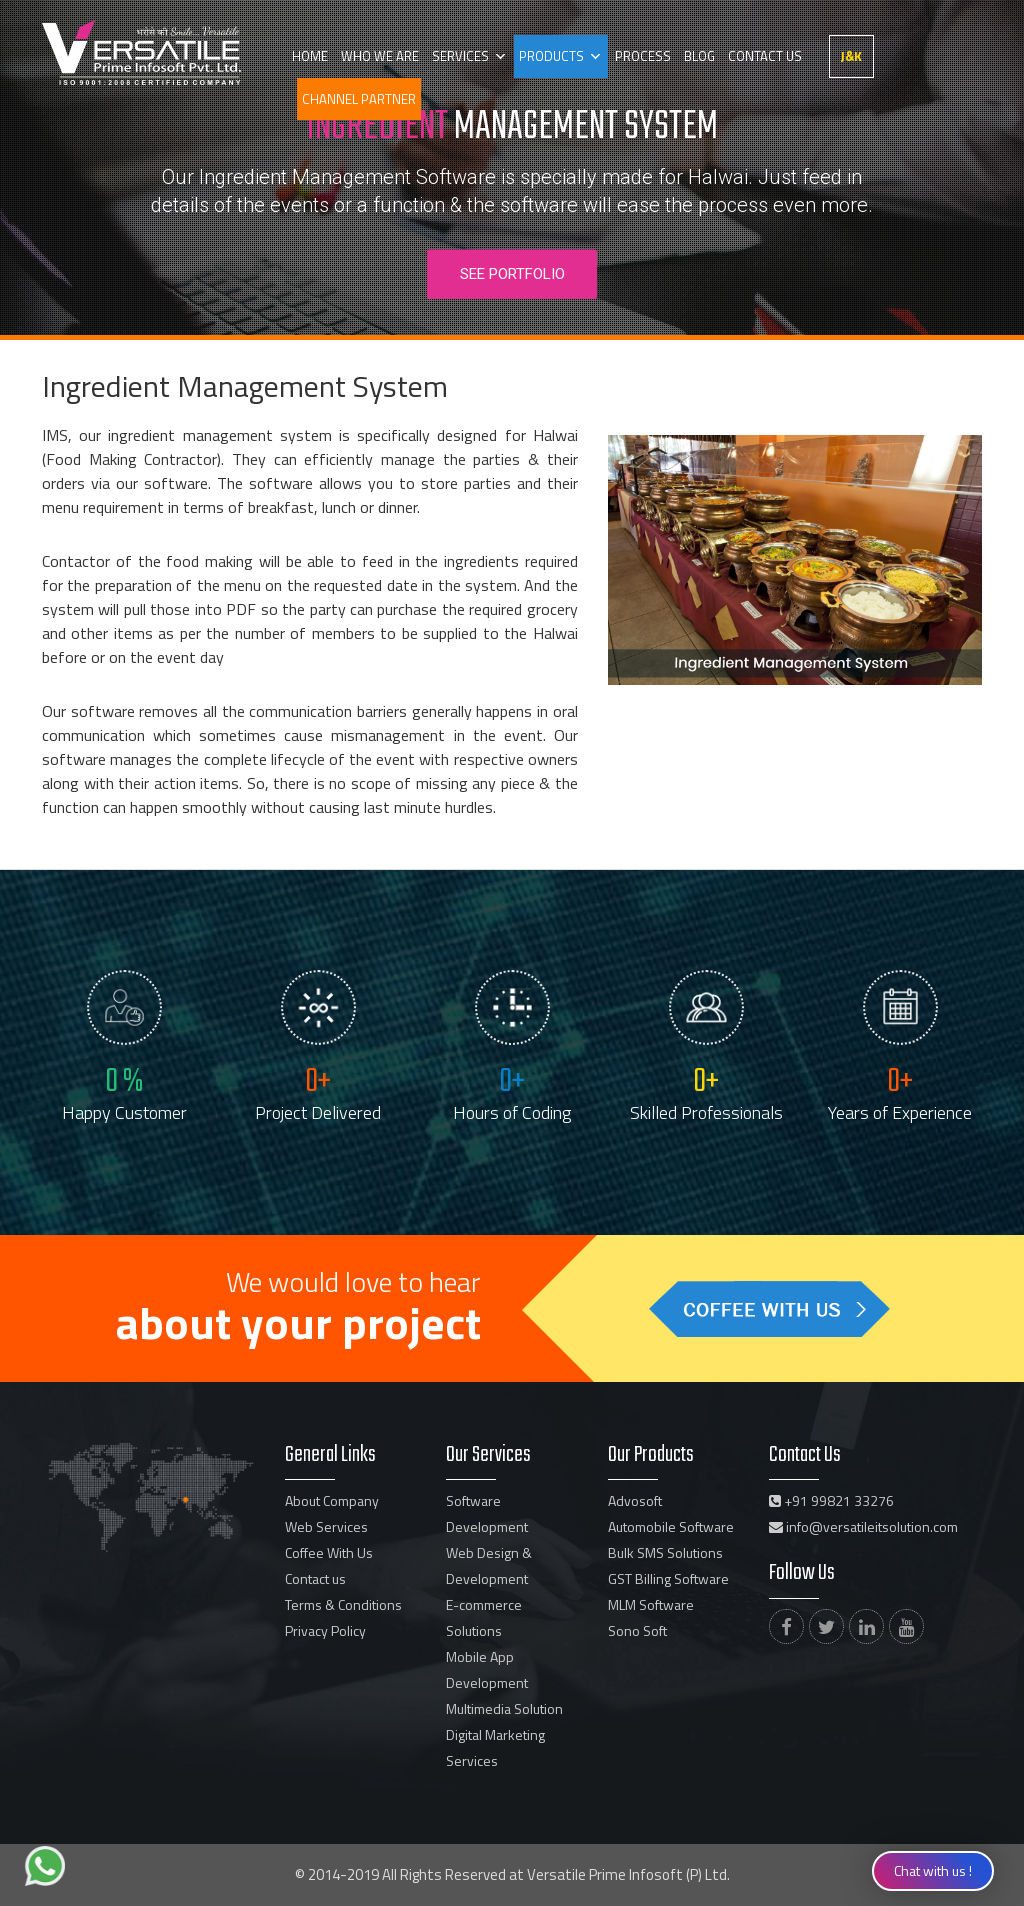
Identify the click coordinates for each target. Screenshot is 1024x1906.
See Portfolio (512, 274)
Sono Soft (637, 1630)
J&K (846, 56)
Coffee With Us (329, 1552)
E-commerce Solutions (484, 1617)
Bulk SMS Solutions (665, 1552)
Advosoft (635, 1500)
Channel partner (359, 99)
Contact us (760, 56)
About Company (332, 1500)
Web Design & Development (489, 1565)
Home (310, 56)
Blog (695, 56)
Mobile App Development (487, 1669)
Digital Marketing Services (495, 1747)
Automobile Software (671, 1526)
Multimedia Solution (504, 1708)
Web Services (326, 1526)
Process (640, 56)
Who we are (379, 56)
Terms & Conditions (343, 1604)
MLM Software (651, 1604)
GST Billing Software (668, 1578)
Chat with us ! (933, 1870)
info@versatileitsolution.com (863, 1526)
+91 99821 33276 (831, 1500)
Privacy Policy (325, 1630)
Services (458, 56)
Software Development (487, 1513)
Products (549, 56)
